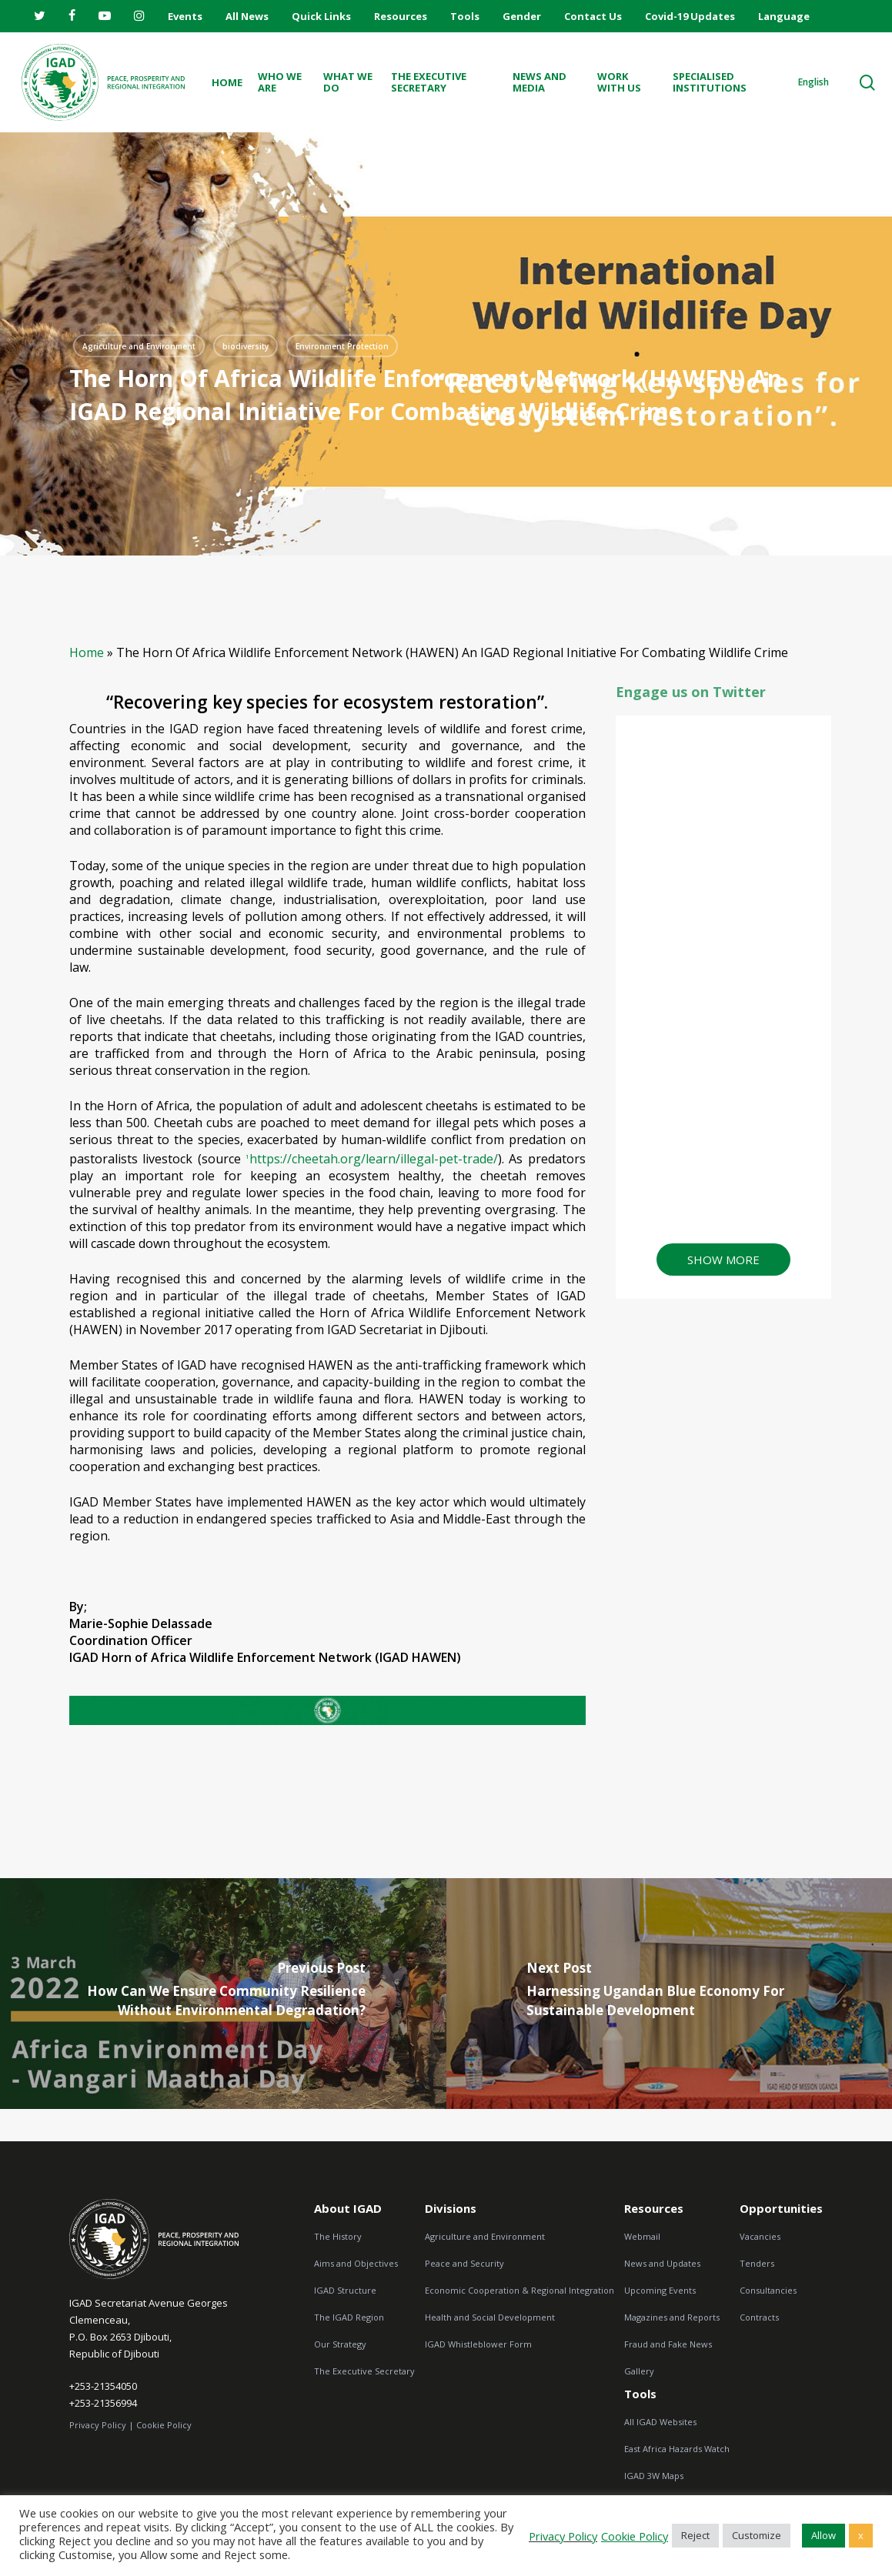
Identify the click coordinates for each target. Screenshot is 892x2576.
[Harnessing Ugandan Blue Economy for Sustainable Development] (669, 1993)
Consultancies (768, 2290)
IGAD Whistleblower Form (478, 2344)
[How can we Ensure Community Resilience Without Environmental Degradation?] (223, 1993)
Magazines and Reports (672, 2317)
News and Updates (662, 2263)
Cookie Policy (164, 2425)
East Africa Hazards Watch (677, 2448)
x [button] (861, 2535)
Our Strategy (340, 2344)
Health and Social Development (490, 2317)
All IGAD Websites (660, 2422)
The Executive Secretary (364, 2371)
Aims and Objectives (356, 2263)
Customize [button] (756, 2535)
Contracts (759, 2317)
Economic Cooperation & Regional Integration (519, 2290)
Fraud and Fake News (668, 2344)
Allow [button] (823, 2535)
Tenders (757, 2263)
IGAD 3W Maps (653, 2475)
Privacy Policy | (101, 2425)
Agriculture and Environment (485, 2236)
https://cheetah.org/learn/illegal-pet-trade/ (372, 1158)
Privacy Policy (563, 2536)
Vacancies (760, 2236)
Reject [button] (695, 2535)
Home (86, 652)
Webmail (642, 2236)
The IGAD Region (349, 2317)
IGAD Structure (345, 2290)
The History (338, 2236)
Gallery (639, 2371)
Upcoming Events (660, 2290)
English (813, 82)
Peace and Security (464, 2263)
